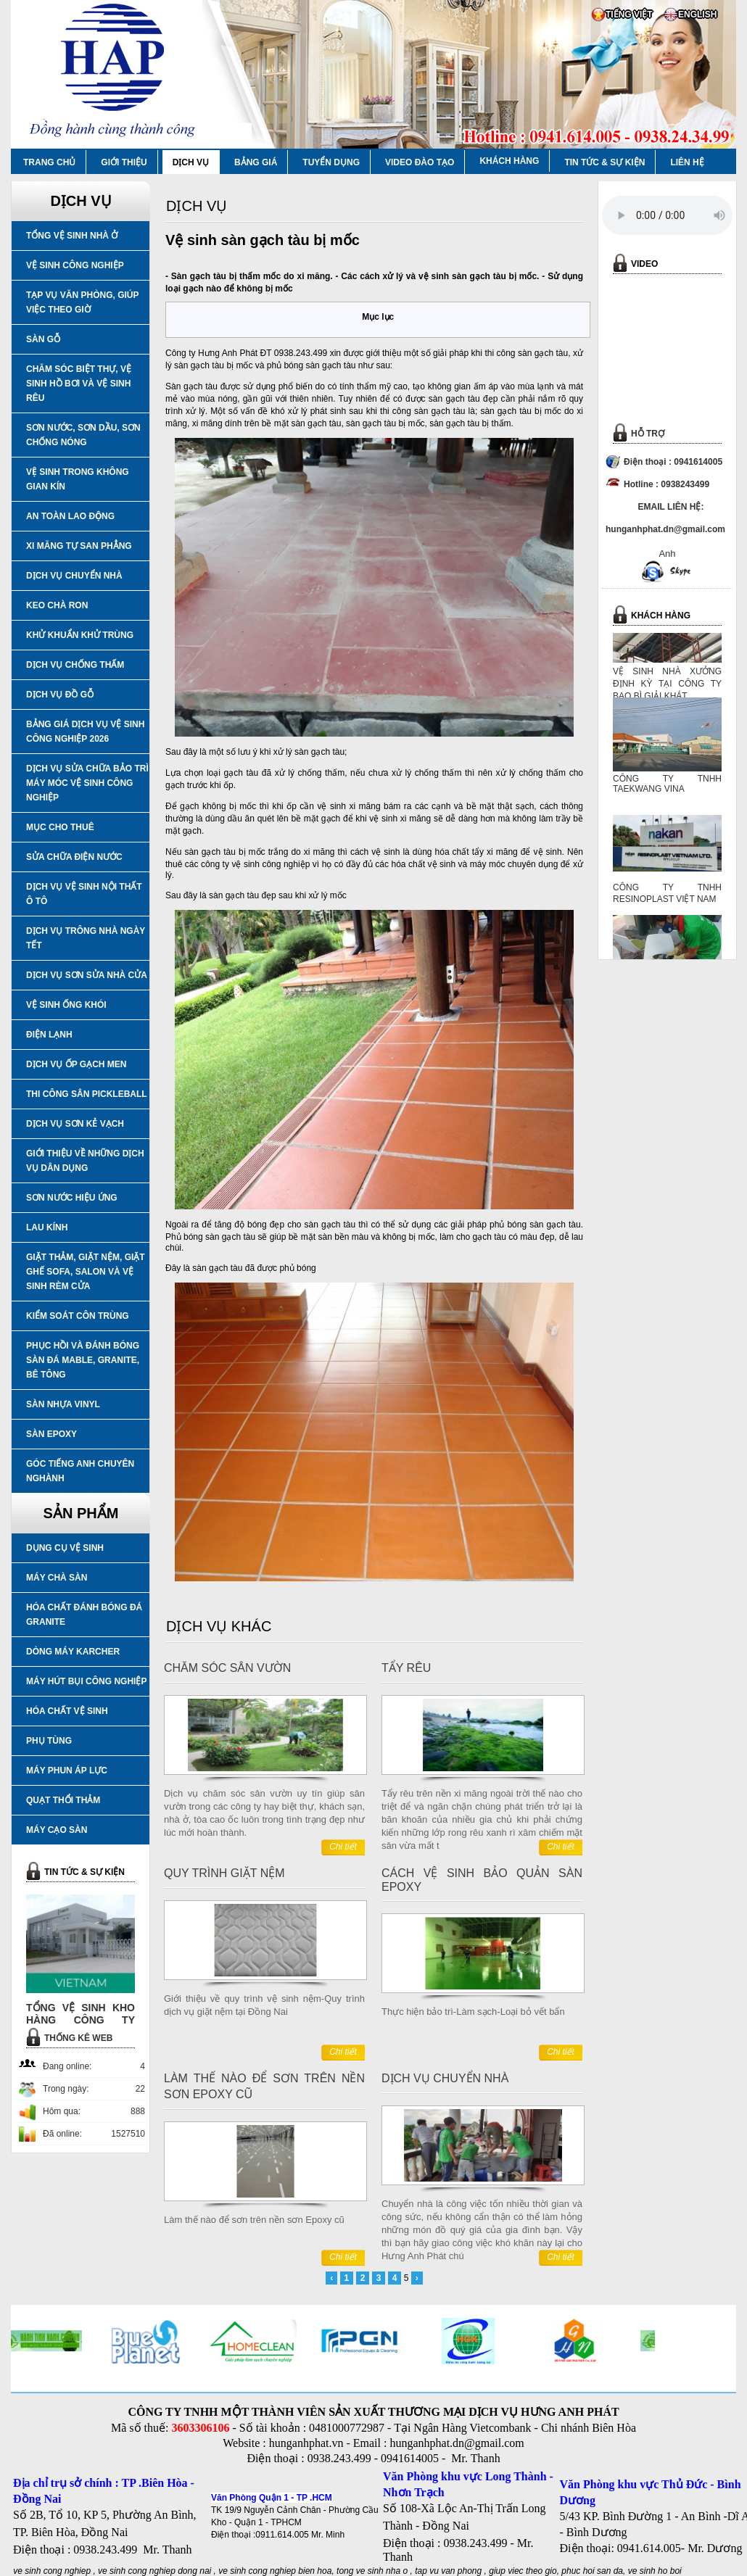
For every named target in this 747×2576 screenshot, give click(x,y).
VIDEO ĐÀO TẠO (419, 162)
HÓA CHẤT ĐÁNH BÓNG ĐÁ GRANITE (84, 1614)
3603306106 (200, 2428)
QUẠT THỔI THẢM (63, 1800)
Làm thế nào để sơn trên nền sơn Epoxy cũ (254, 2219)
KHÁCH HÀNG (509, 161)
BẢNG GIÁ (255, 162)
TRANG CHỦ (49, 162)
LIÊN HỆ (686, 162)
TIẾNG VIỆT (629, 14)
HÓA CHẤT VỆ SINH (67, 1711)
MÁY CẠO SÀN (56, 1830)
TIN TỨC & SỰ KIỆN (604, 162)
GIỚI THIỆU (123, 162)
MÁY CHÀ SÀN (56, 1578)
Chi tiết (343, 1847)
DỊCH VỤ (191, 162)
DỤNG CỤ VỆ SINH (65, 1548)
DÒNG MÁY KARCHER (73, 1652)
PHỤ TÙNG (49, 1741)
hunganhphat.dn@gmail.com (456, 2443)
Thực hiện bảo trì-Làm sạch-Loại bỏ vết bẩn (473, 2011)
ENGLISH (697, 14)
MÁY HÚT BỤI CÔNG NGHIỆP (86, 1681)
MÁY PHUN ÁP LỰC (66, 1770)
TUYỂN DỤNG (331, 162)
